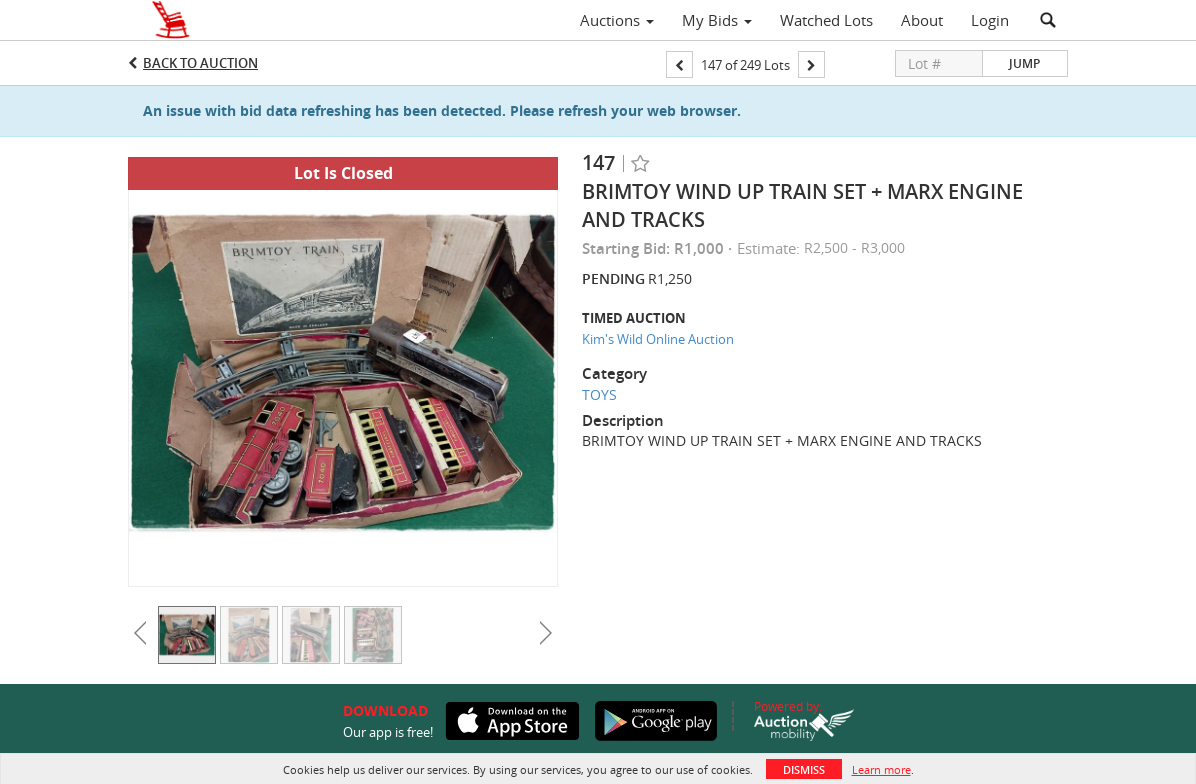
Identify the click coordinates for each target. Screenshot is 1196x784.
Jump (1024, 63)
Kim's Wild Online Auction (658, 339)
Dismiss (804, 769)
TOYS (599, 394)
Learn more (881, 769)
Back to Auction (200, 63)
